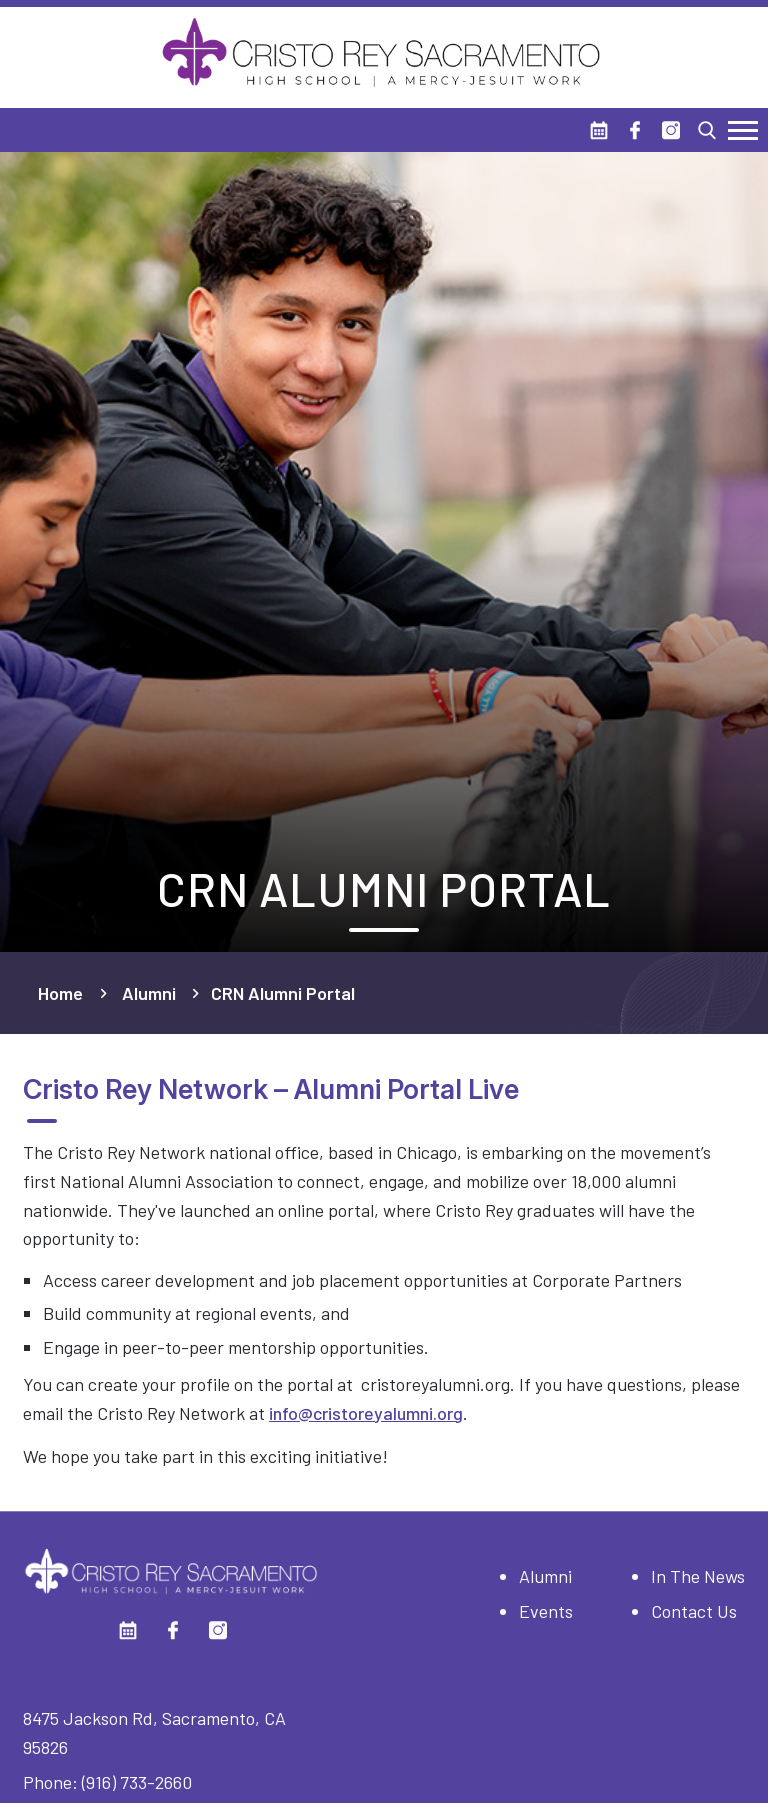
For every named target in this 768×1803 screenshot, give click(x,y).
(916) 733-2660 (137, 1782)
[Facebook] (635, 130)
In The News (698, 1576)
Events (546, 1611)
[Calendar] (599, 130)
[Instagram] (671, 130)
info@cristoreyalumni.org (366, 1413)
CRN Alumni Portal (283, 993)
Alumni (149, 993)
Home (60, 993)
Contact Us (694, 1611)
